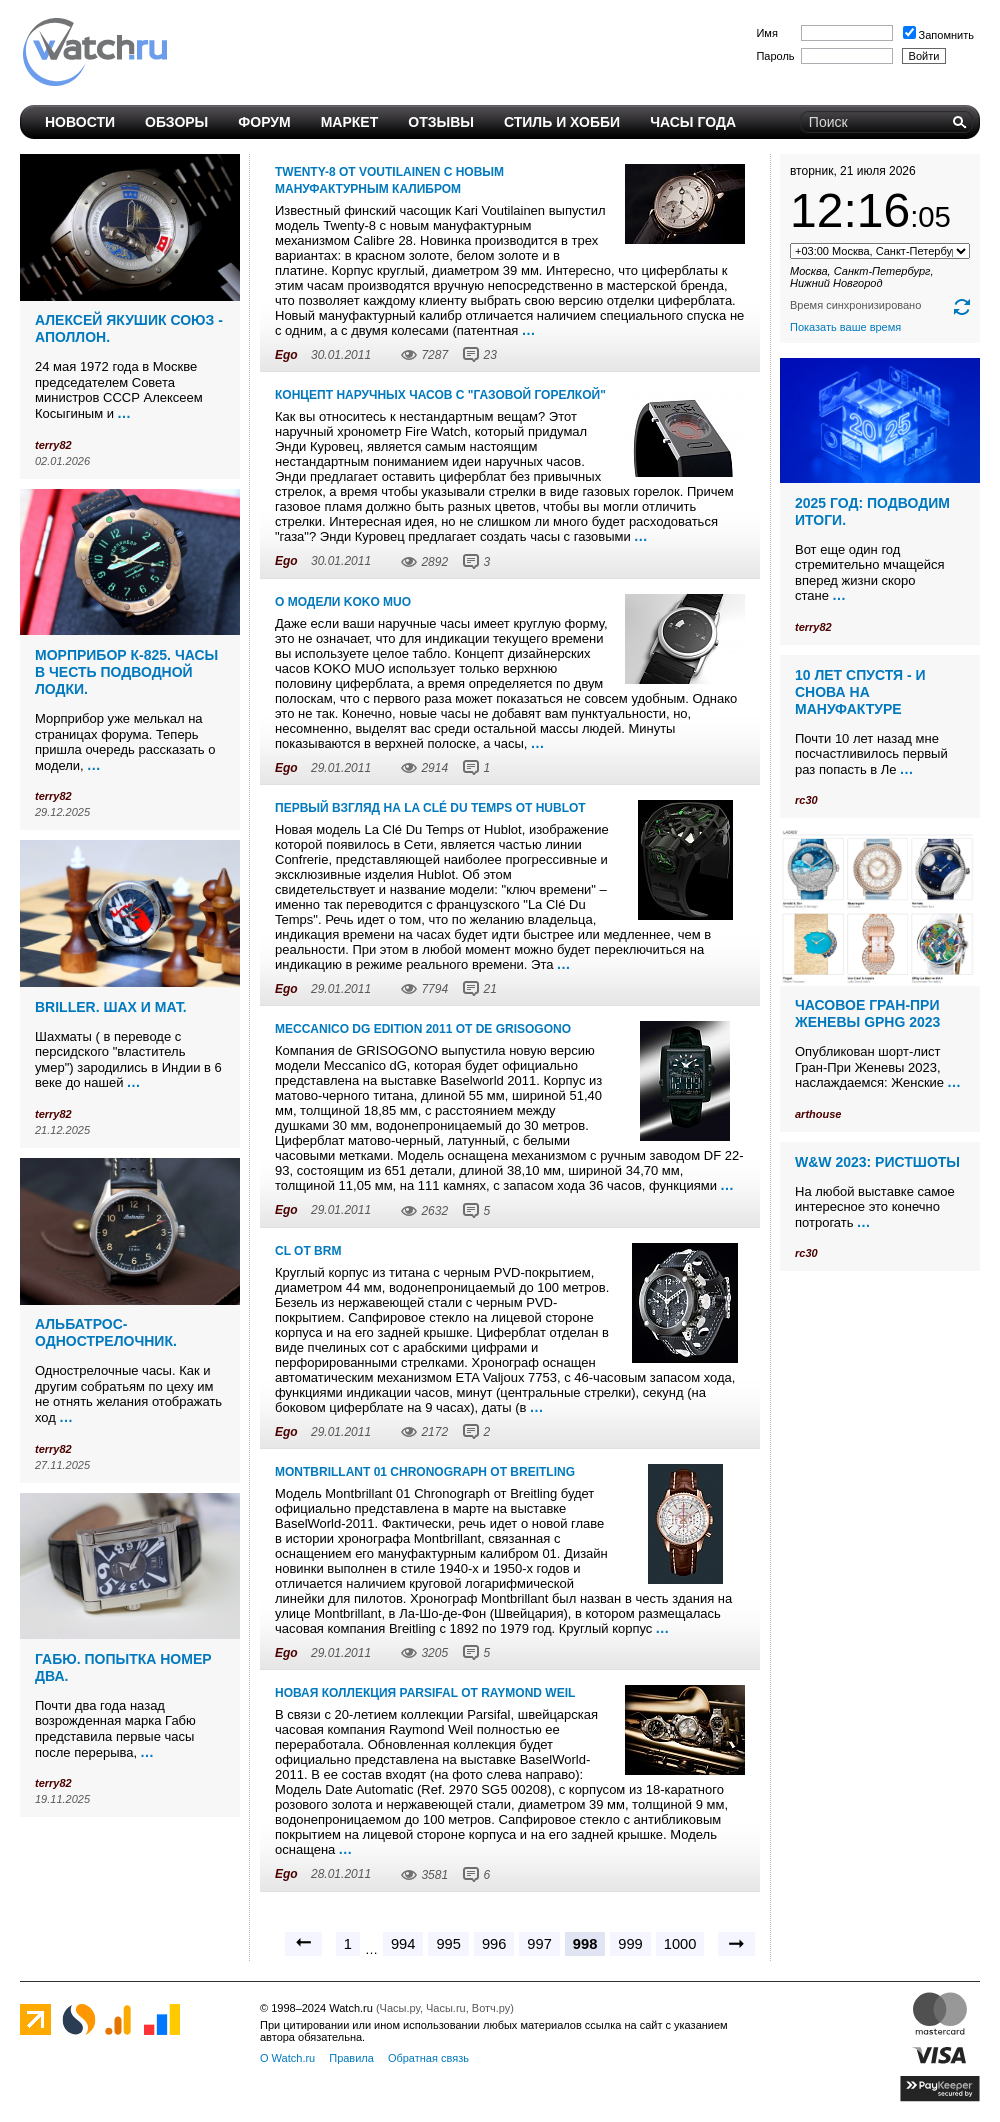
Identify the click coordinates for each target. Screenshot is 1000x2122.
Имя (766, 33)
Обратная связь (428, 2058)
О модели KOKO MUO (343, 602)
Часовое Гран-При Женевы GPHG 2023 (867, 1013)
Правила (351, 2058)
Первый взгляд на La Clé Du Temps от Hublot (430, 808)
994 (403, 1944)
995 (448, 1944)
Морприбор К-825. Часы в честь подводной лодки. (126, 672)
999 (630, 1944)
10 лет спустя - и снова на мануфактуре (860, 692)
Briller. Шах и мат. (111, 1007)
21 (489, 989)
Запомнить (938, 35)
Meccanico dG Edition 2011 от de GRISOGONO (423, 1029)
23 (489, 355)
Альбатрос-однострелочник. (106, 1332)
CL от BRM (308, 1251)
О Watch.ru (287, 2058)
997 (539, 1944)
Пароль (775, 56)
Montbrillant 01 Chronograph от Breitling (425, 1472)
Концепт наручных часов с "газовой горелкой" (440, 395)
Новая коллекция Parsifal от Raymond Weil (425, 1693)
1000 (680, 1944)
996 (494, 1944)
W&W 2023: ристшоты (877, 1162)
